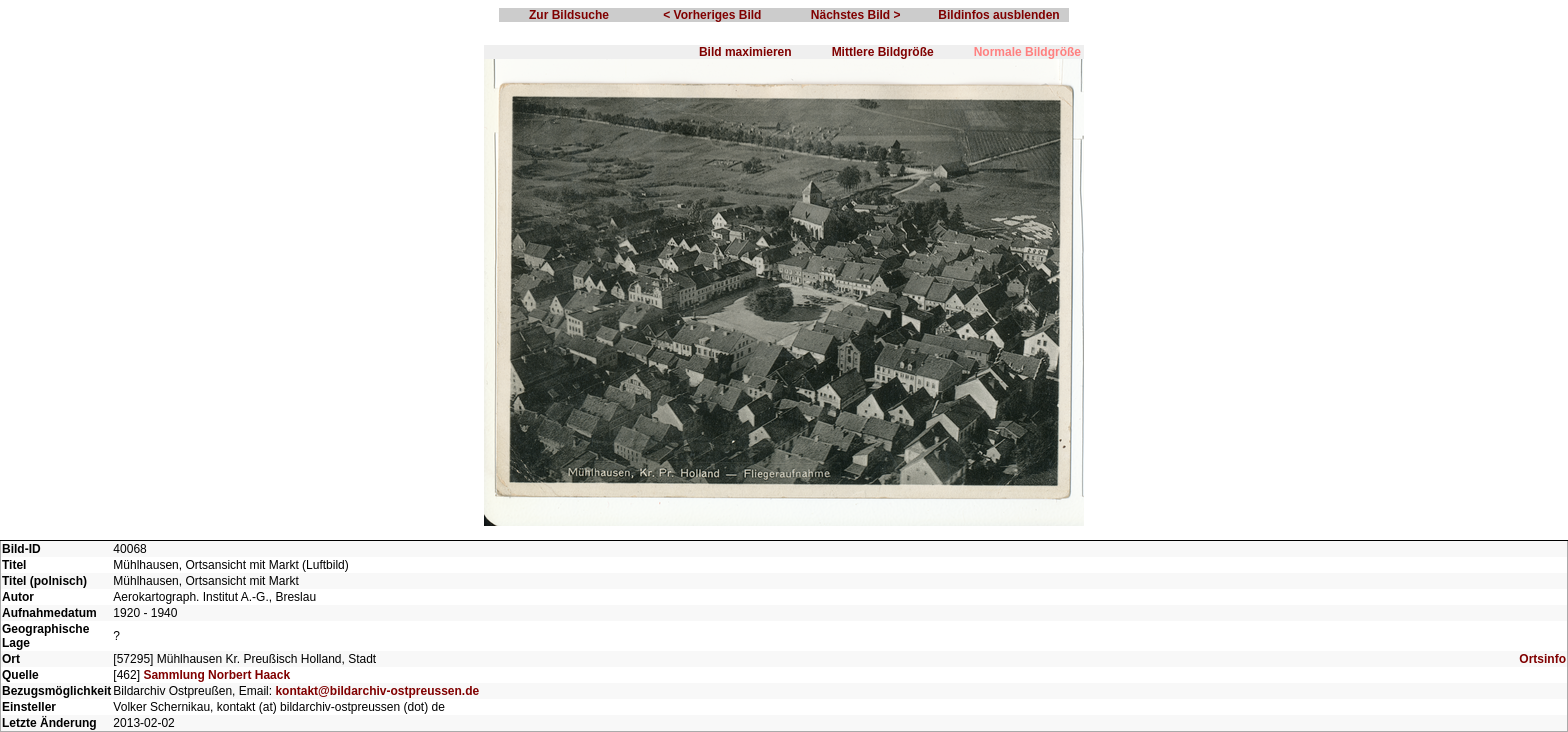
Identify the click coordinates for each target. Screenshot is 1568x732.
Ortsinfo (1542, 659)
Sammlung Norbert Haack (216, 675)
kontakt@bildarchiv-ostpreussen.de (377, 691)
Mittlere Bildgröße (883, 52)
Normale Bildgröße (1027, 52)
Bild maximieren (745, 52)
